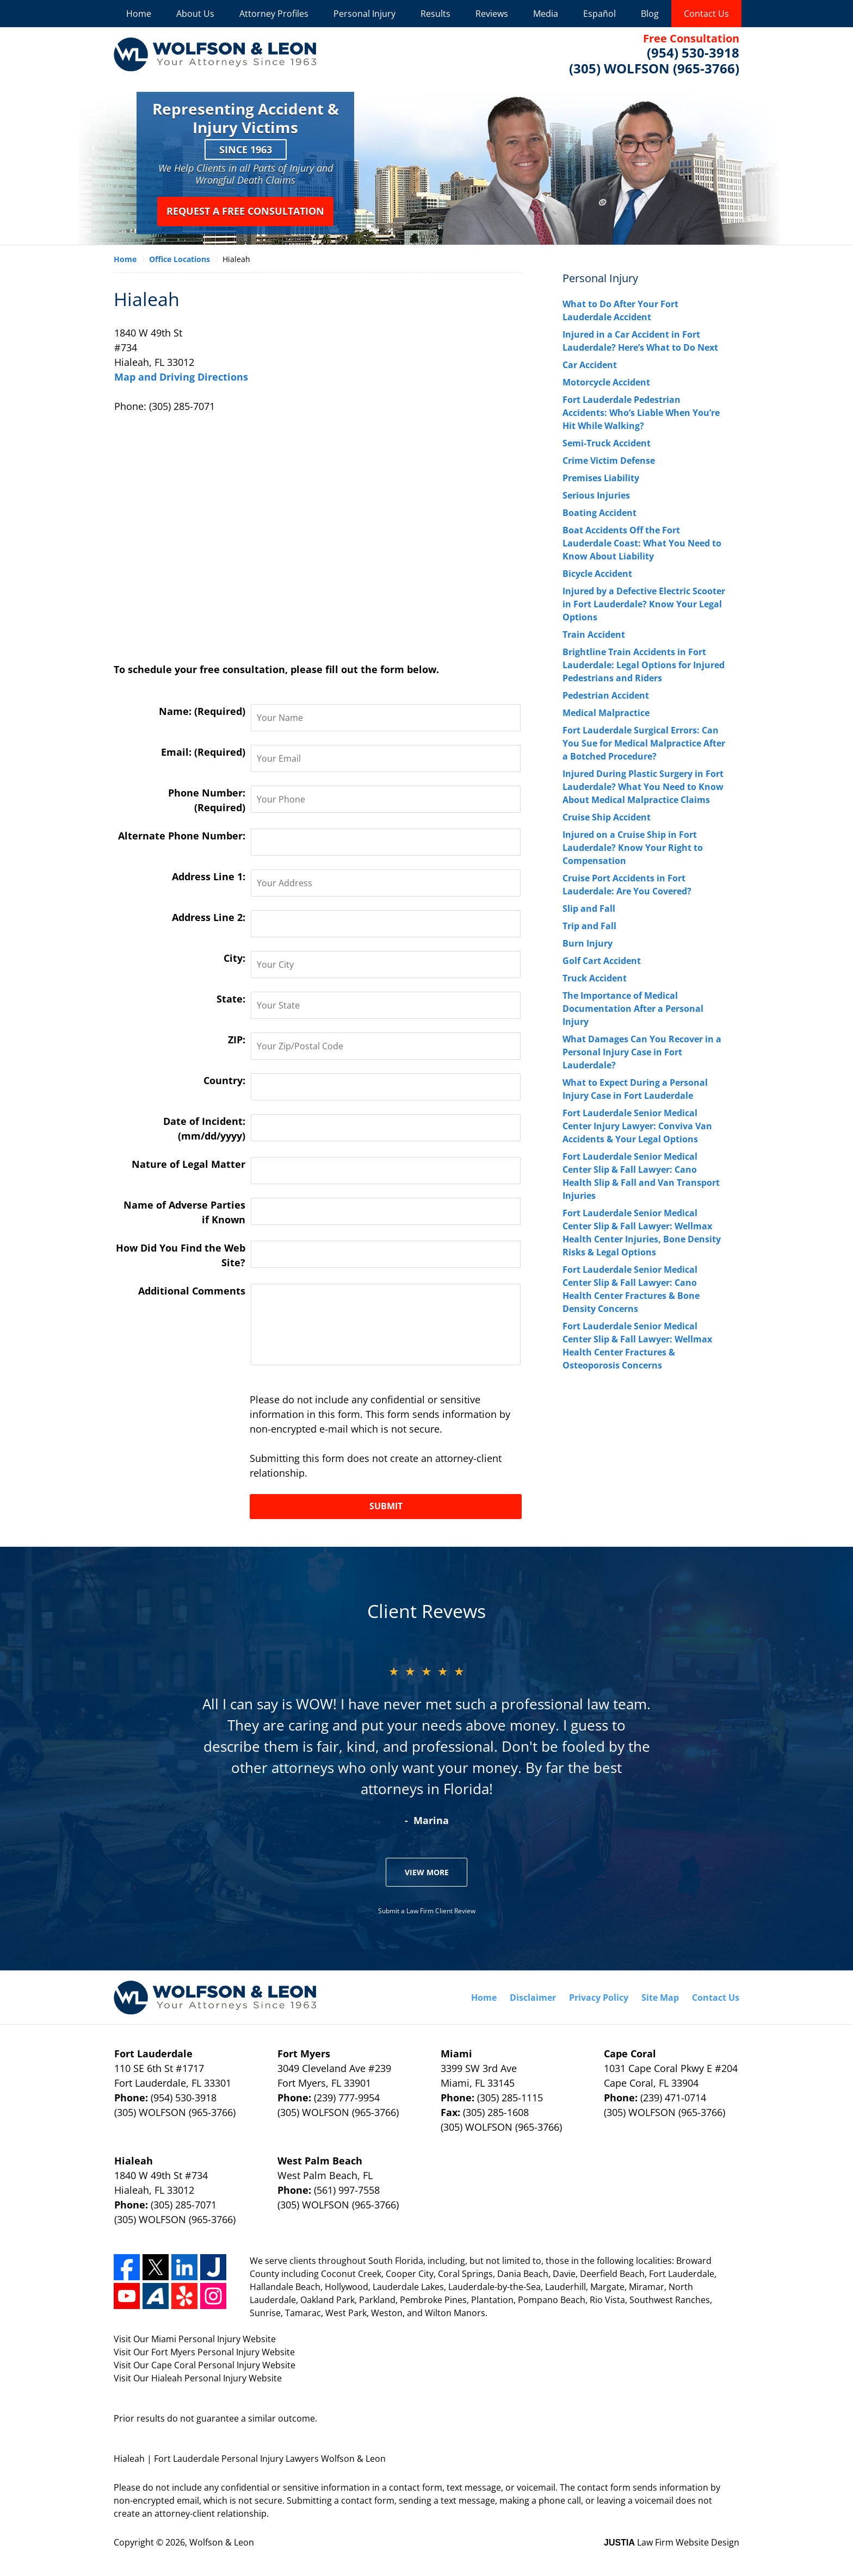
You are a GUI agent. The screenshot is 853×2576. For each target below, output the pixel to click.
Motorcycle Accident (606, 382)
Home (138, 14)
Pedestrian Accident (606, 695)
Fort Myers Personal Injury (205, 2352)
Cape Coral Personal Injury (205, 2365)
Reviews (491, 14)
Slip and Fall (589, 908)
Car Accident (590, 365)
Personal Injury (364, 14)
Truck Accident (595, 978)
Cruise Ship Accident (607, 817)
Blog (650, 14)
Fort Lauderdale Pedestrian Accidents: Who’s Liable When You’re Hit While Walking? (641, 413)
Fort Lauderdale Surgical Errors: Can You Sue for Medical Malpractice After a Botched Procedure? (644, 743)
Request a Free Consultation (245, 210)
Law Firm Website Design (671, 2542)
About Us (195, 14)
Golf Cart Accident (602, 961)
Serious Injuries (596, 495)
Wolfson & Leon (221, 2542)
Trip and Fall (589, 926)
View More (427, 1872)
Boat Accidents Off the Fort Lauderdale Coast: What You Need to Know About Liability (642, 543)
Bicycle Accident (597, 574)
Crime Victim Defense (609, 460)
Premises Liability (601, 478)
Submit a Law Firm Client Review (426, 1910)
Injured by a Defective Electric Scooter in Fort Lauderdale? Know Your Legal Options (644, 604)
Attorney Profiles (273, 14)
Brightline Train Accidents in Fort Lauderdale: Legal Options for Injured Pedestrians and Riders (644, 665)
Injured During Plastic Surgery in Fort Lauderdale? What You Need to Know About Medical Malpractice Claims (643, 787)
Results (435, 14)
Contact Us (706, 14)
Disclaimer (533, 1997)
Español (599, 14)
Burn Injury (588, 943)
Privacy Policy (598, 1997)
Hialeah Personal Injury (198, 2378)
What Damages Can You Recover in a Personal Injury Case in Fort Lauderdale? (642, 1052)
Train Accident (594, 634)
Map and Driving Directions (181, 376)
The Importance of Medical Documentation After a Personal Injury (633, 1009)
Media (545, 14)
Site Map (660, 1997)
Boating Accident (599, 513)
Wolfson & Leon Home (215, 54)
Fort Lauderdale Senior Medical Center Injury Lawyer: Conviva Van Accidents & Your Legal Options (637, 1126)
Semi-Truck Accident (607, 443)
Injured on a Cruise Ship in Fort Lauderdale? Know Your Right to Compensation (633, 848)
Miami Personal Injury (195, 2339)
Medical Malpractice (606, 713)
